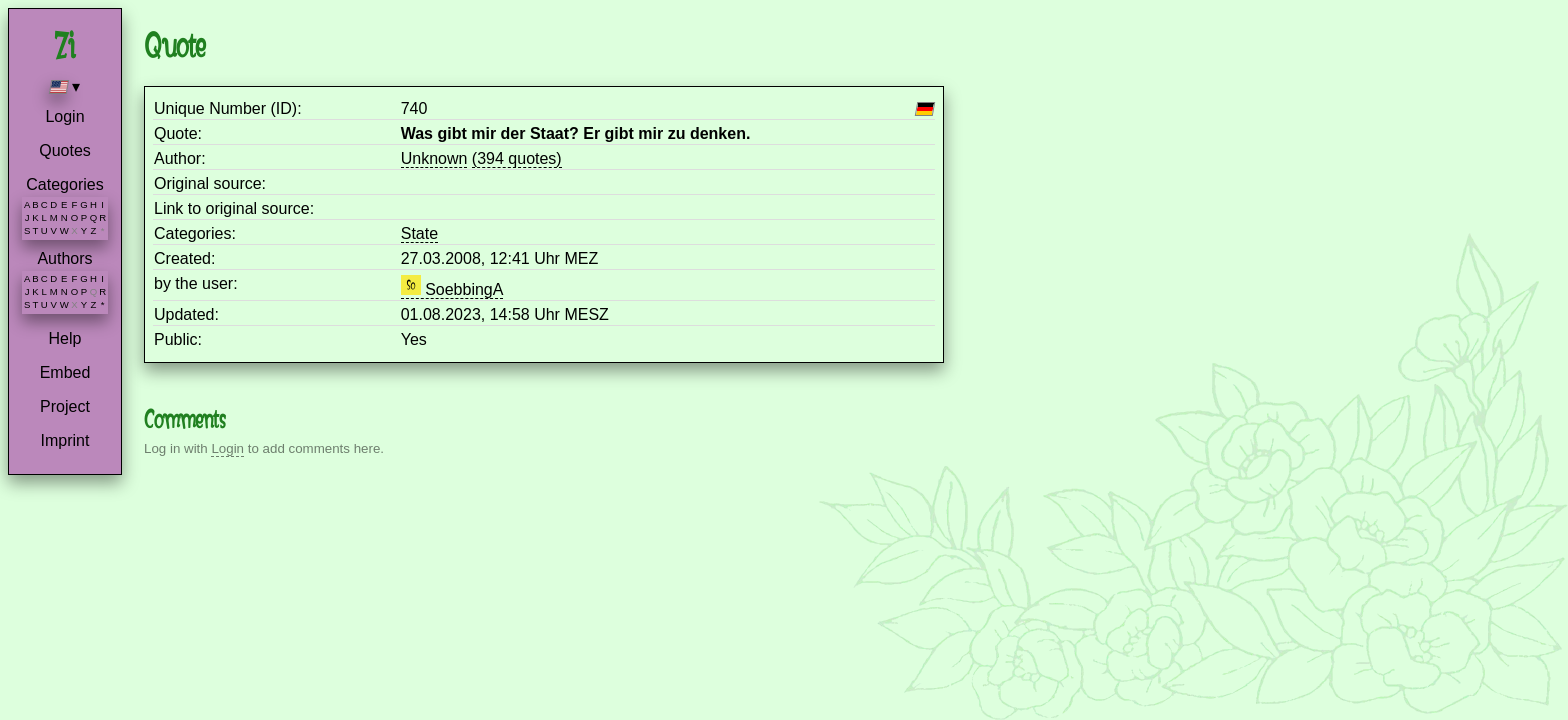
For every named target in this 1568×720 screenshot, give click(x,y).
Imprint (65, 440)
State (419, 233)
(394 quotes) (517, 158)
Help (65, 338)
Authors (64, 258)
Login (64, 116)
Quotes (65, 150)
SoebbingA (452, 289)
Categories (64, 184)
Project (65, 406)
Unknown (434, 158)
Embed (65, 372)
